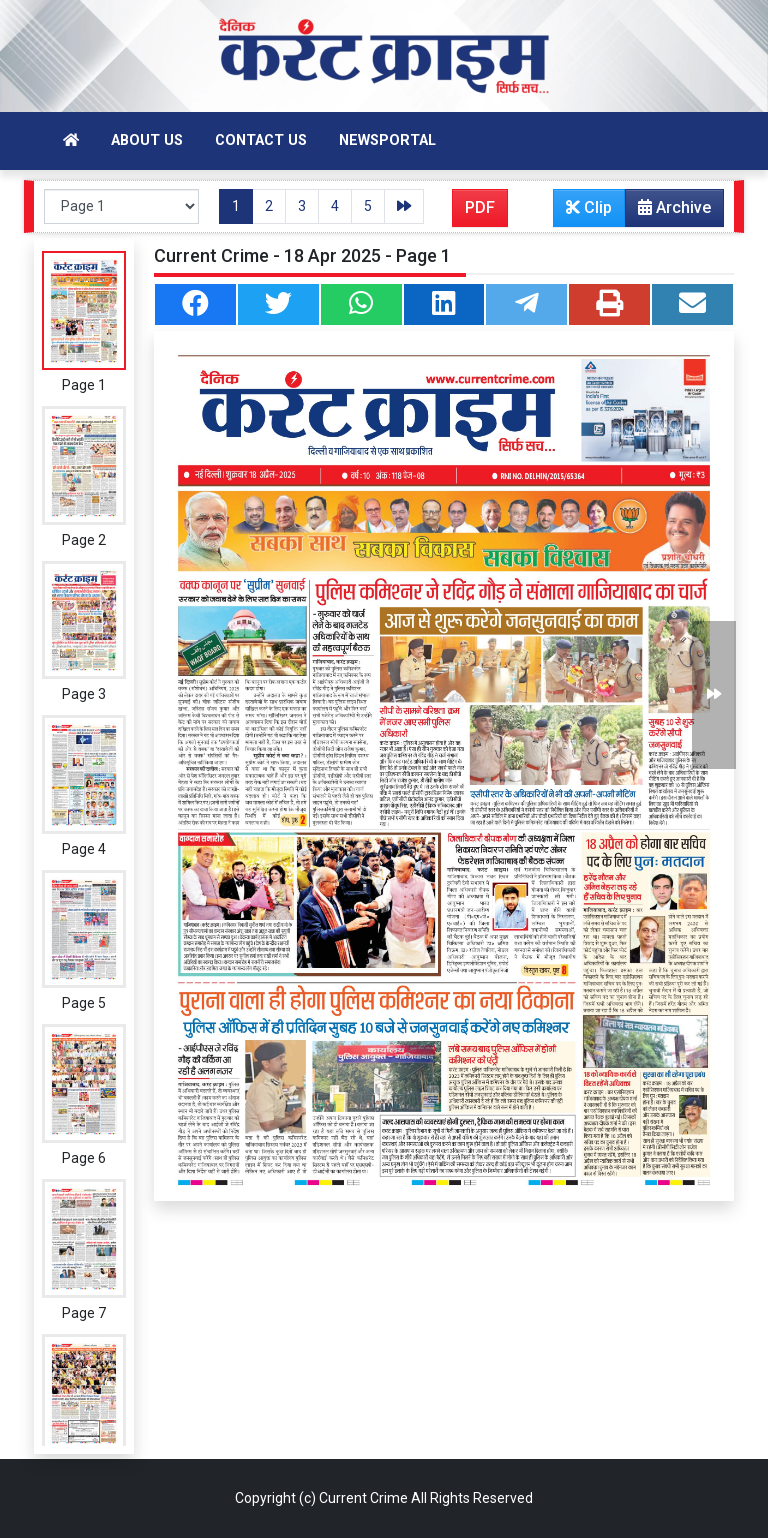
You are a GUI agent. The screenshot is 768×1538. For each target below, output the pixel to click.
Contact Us (261, 140)
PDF (480, 207)
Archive (668, 212)
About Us (147, 140)
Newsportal (387, 140)
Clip (589, 207)
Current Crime (363, 1498)
